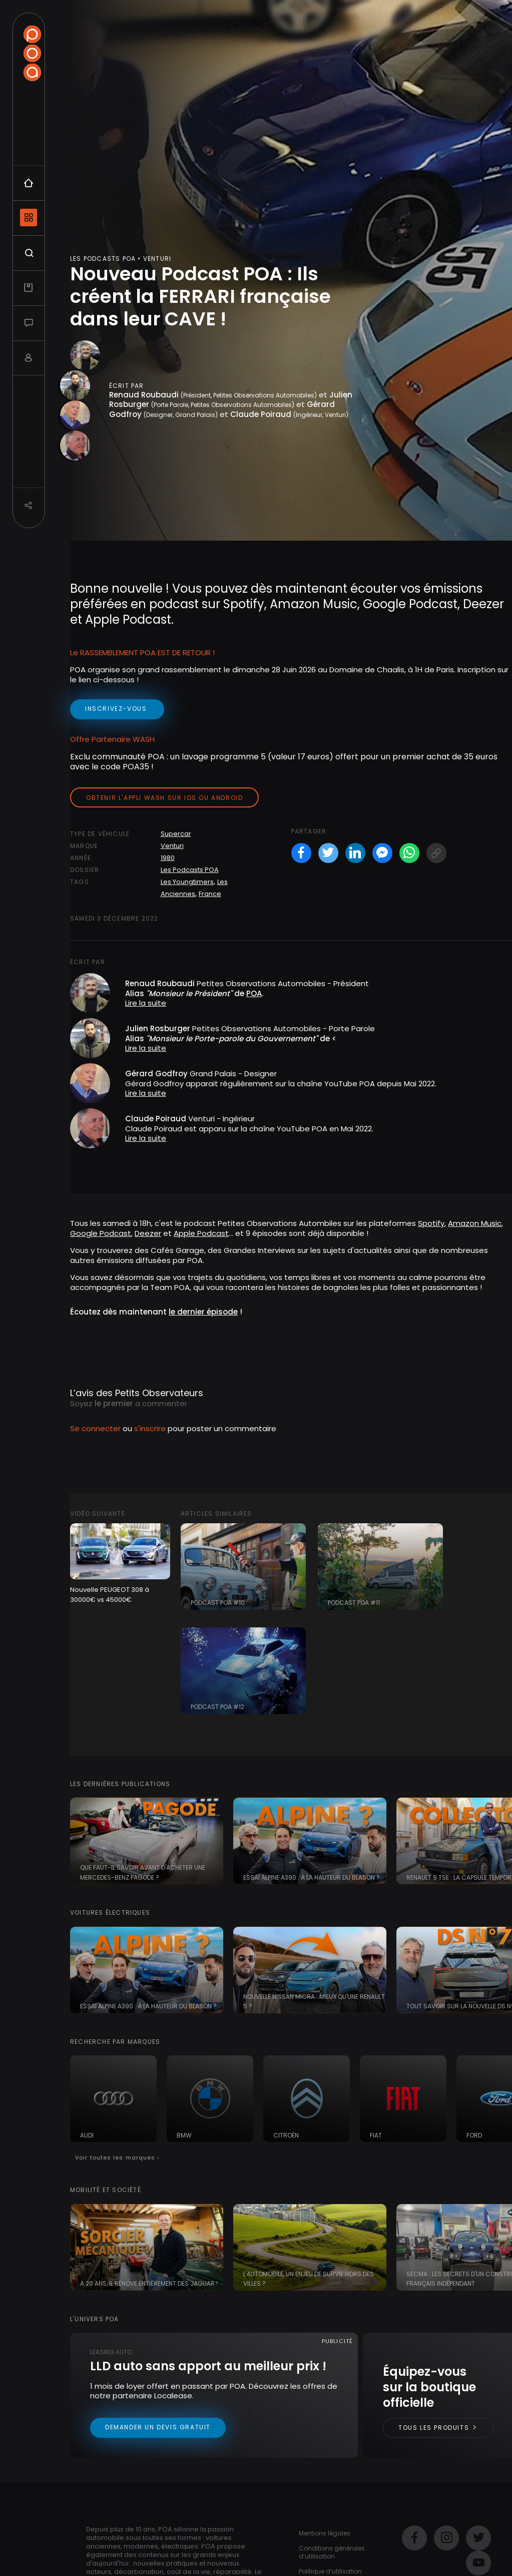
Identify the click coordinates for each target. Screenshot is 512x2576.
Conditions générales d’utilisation (332, 2552)
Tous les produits (438, 2427)
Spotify (431, 1223)
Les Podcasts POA (190, 870)
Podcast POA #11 (354, 1602)
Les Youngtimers (187, 882)
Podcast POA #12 (217, 1706)
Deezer (148, 1233)
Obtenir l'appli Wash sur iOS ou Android (164, 797)
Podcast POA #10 (218, 1602)
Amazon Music (474, 1223)
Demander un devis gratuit (158, 2427)
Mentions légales (324, 2533)
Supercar (176, 833)
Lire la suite (145, 1003)
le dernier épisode (203, 1312)
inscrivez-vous (117, 708)
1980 (168, 858)
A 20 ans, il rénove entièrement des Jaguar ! (149, 2283)
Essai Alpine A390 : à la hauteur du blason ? (311, 1877)
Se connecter (95, 1428)
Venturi (172, 845)
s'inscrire (150, 1428)
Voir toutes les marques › (117, 2158)
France (210, 894)
